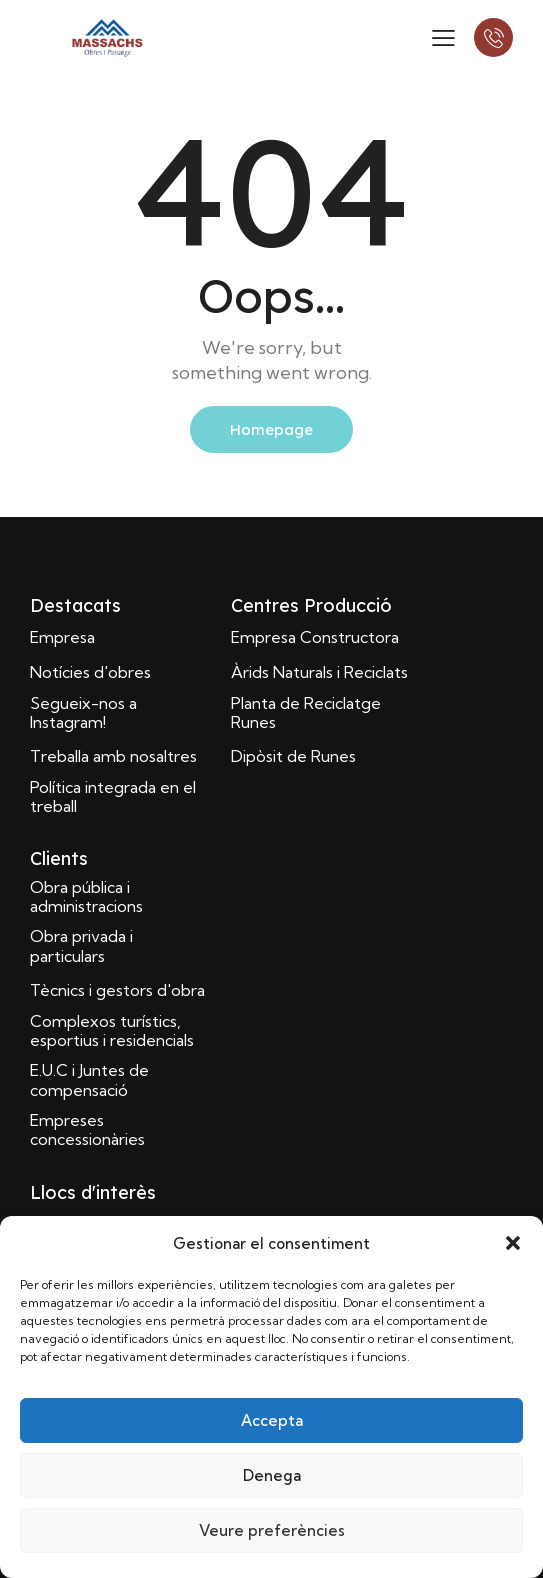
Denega (272, 1475)
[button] (513, 1243)
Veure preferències (272, 1530)
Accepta (272, 1420)
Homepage (271, 429)
